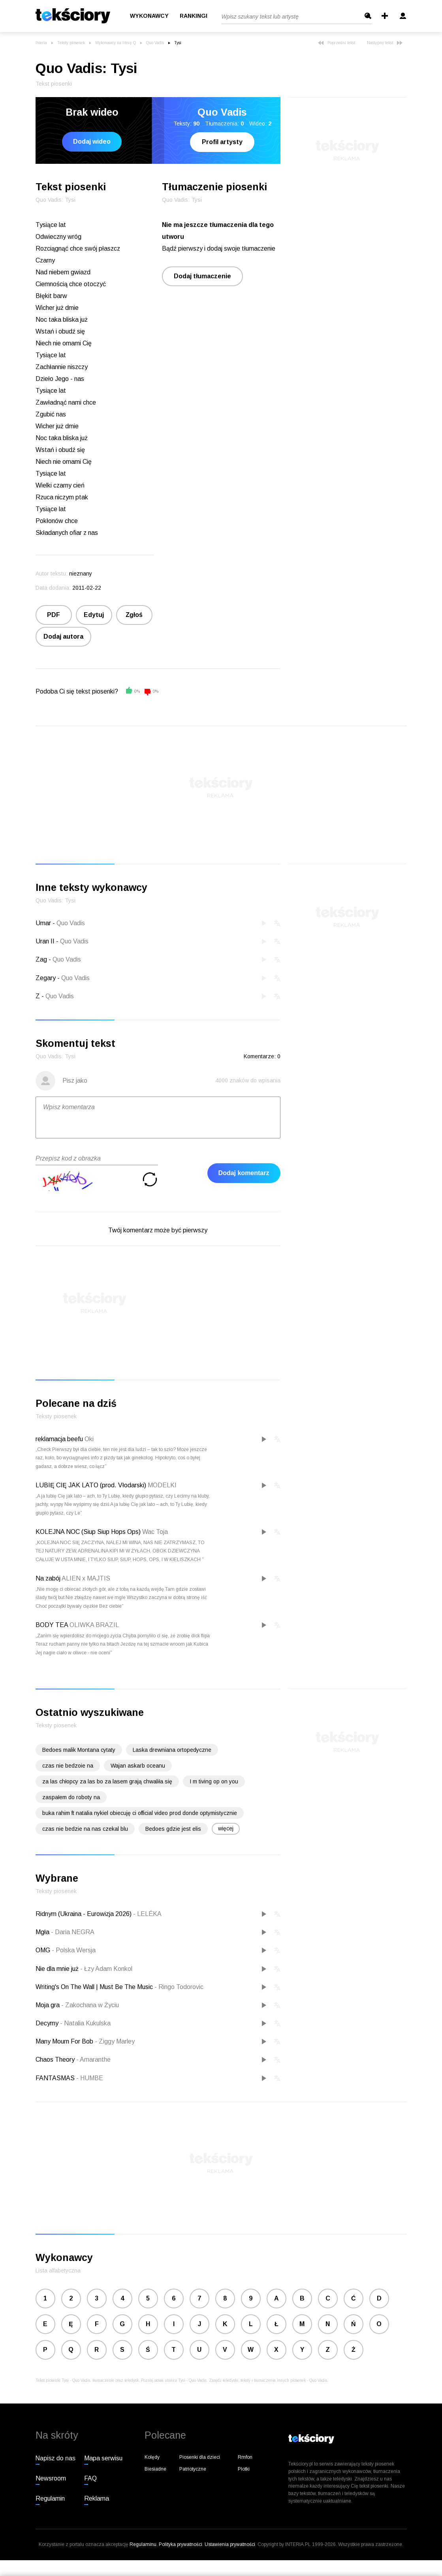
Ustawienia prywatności (230, 2544)
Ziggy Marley (115, 2041)
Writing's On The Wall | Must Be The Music (95, 1987)
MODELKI (162, 1485)
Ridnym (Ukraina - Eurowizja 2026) (84, 1913)
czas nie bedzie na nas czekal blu (85, 1829)
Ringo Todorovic (178, 1987)
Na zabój (48, 1578)
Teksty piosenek (71, 43)
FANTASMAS (56, 2078)
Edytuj (94, 614)
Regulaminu (143, 2544)
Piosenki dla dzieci (199, 2457)
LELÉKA (147, 1913)
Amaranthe (93, 2059)
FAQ (90, 2478)
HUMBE (89, 2078)
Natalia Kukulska (85, 2023)
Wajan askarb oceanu (138, 1765)
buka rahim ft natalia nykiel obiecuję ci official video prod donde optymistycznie (139, 1813)
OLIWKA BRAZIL (94, 1625)
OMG (44, 1950)
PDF (53, 614)
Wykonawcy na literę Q (115, 43)
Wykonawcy (149, 16)
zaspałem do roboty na (71, 1797)
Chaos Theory (56, 2059)
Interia (41, 43)
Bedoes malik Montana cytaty (78, 1750)
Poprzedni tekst (336, 43)
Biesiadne (155, 2469)
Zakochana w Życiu (90, 2005)
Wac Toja (155, 1531)
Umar (43, 923)
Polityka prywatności (180, 2544)
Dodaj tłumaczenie (202, 276)
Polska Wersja (74, 1950)
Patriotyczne (192, 2469)
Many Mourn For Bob (65, 2041)
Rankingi (193, 16)
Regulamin (50, 2498)
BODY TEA (52, 1625)
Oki (89, 1439)
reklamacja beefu (59, 1439)
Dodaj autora (63, 636)
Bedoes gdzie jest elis (173, 1829)
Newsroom (51, 2478)
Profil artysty (222, 142)
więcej (225, 1828)
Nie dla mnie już (58, 1968)
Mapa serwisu (103, 2458)
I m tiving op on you (214, 1781)
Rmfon (245, 2457)
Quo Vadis (155, 43)
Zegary (46, 978)
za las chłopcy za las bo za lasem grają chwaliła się (107, 1781)
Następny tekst (385, 43)
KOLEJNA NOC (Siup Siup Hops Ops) (88, 1531)
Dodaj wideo (92, 141)
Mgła (43, 1932)
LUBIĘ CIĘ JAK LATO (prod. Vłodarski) (91, 1485)
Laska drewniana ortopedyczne (172, 1750)
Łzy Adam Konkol (106, 1968)
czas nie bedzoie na (67, 1765)
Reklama (96, 2498)
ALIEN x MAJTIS (86, 1578)
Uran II (45, 941)
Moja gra (48, 2005)
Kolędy (152, 2457)
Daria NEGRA (72, 1932)
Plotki (244, 2469)
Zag (41, 959)
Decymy (48, 2023)
